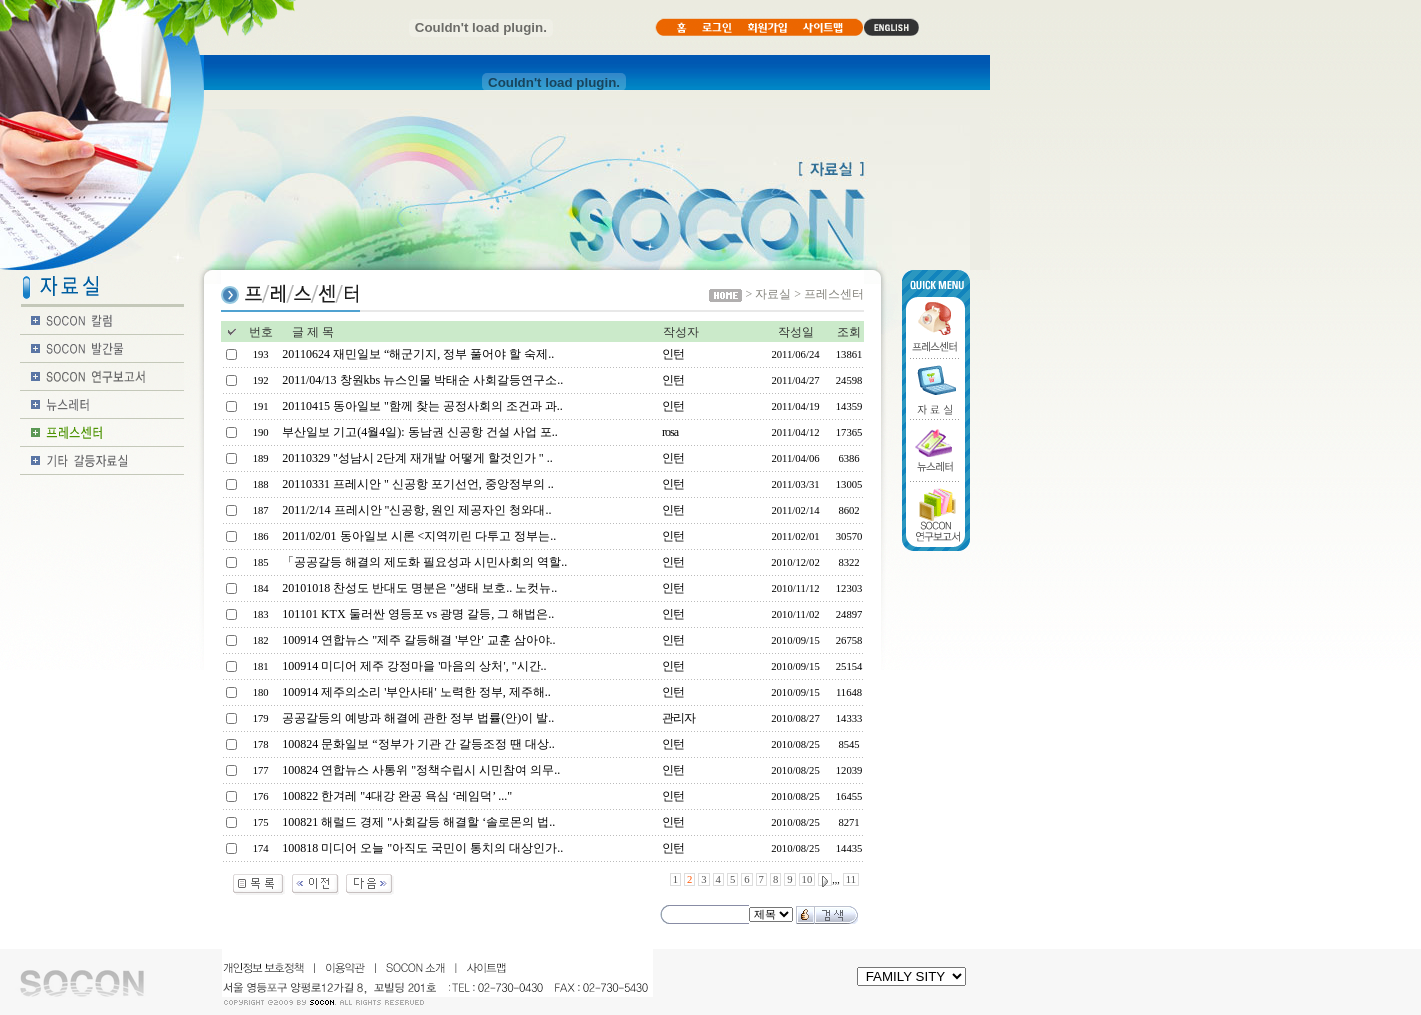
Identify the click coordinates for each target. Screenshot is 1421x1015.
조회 (849, 332)
